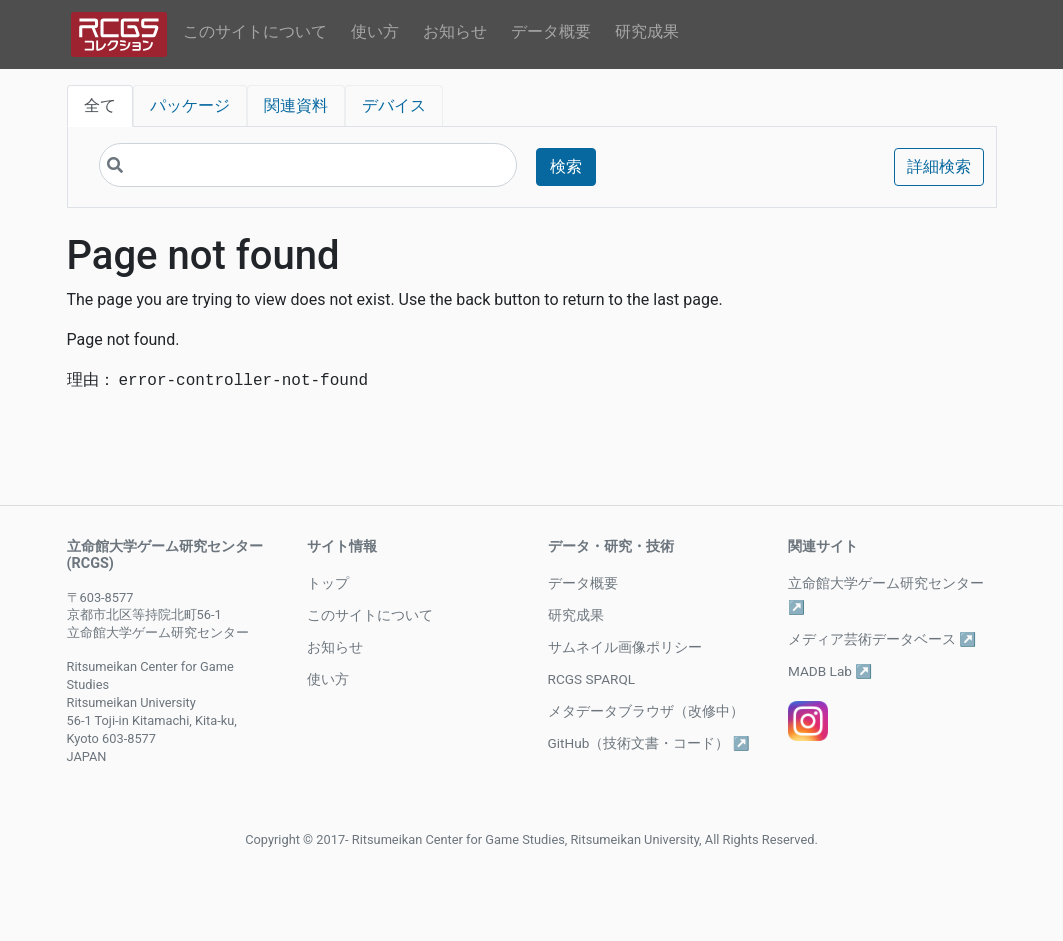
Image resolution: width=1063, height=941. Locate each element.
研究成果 (647, 31)
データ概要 (551, 31)
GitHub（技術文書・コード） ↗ (649, 743)
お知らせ (455, 31)
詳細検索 (939, 166)
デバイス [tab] (394, 105)
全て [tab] (100, 105)
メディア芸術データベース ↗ (882, 639)
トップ (328, 583)
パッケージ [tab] (190, 105)
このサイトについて (255, 31)
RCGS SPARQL (592, 679)
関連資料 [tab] (296, 105)
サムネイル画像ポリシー (625, 647)
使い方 (375, 31)
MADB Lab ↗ (830, 671)
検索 (566, 166)
